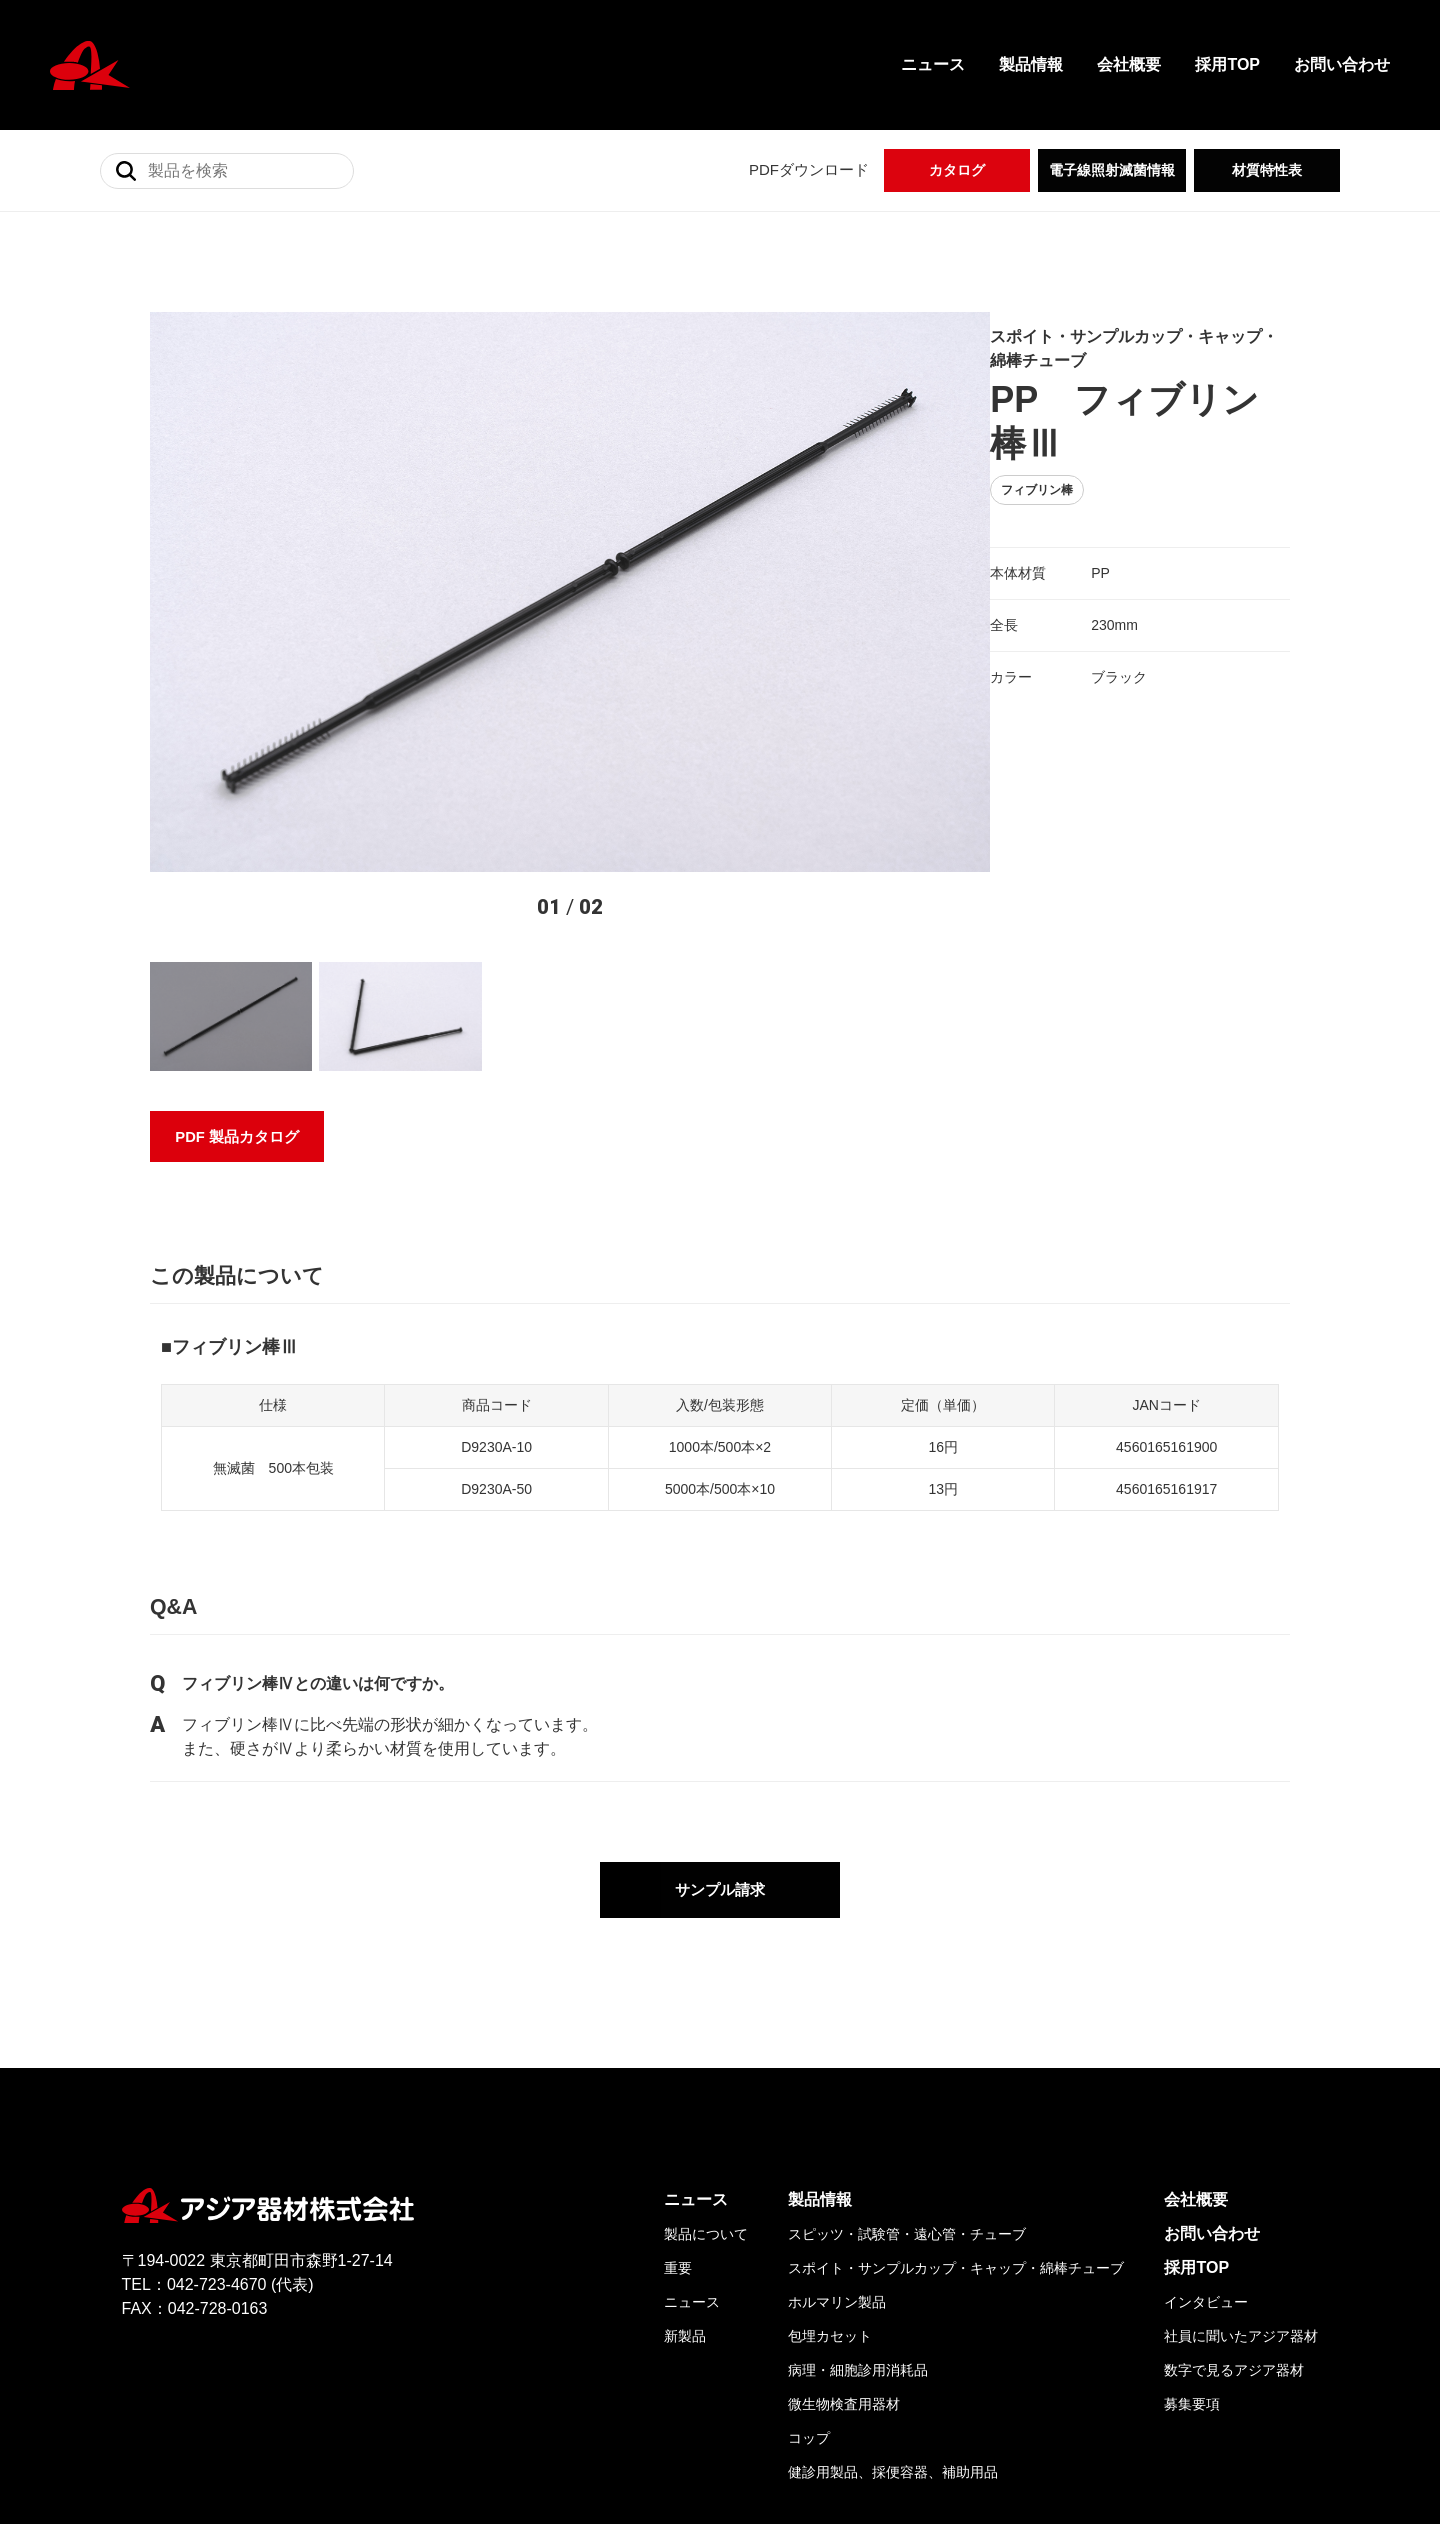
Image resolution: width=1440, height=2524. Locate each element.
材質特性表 (1267, 170)
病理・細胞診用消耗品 (858, 2207)
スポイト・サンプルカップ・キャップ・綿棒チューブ (956, 2105)
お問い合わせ (1342, 64)
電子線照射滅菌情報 (1112, 170)
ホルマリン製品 (837, 2139)
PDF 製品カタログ (238, 945)
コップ (809, 2275)
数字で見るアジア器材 (1234, 2207)
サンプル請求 (720, 1727)
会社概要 (1129, 64)
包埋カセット (830, 2173)
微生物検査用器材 (844, 2241)
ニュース (933, 64)
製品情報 (1031, 64)
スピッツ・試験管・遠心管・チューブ (907, 2071)
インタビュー (1206, 2139)
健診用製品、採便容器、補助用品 (893, 2309)
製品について (706, 2071)
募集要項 (1192, 2241)
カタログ (957, 170)
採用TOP (1227, 64)
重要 (678, 2105)
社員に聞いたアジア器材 (1241, 2173)
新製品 (685, 2173)
